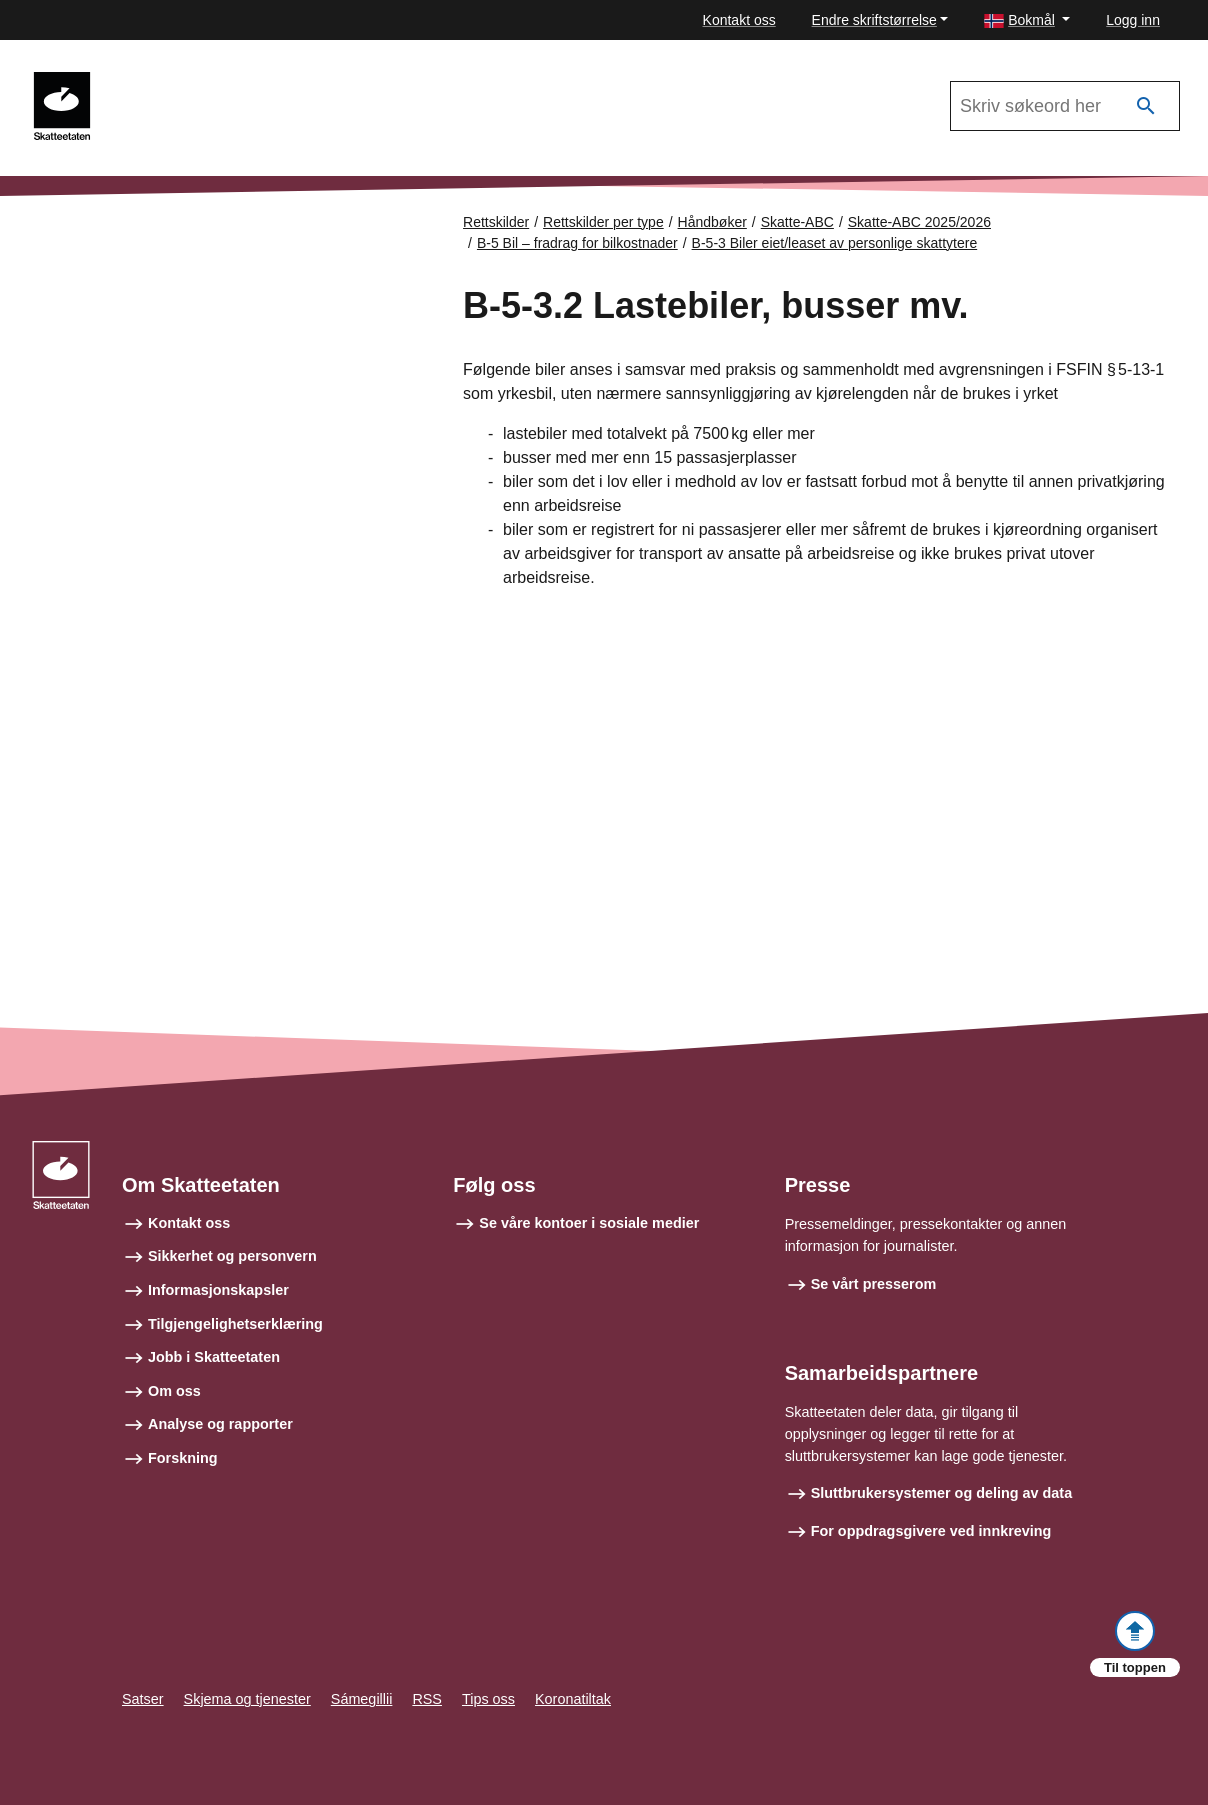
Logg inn (1133, 20)
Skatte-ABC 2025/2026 (919, 222)
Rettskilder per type (603, 222)
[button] (1027, 20)
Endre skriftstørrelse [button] (874, 20)
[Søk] (1146, 106)
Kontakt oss (739, 20)
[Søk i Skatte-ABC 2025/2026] (1065, 106)
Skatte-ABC (166, 81)
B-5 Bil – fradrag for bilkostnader (577, 243)
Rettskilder (496, 222)
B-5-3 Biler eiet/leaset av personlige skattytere (835, 243)
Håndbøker (712, 222)
